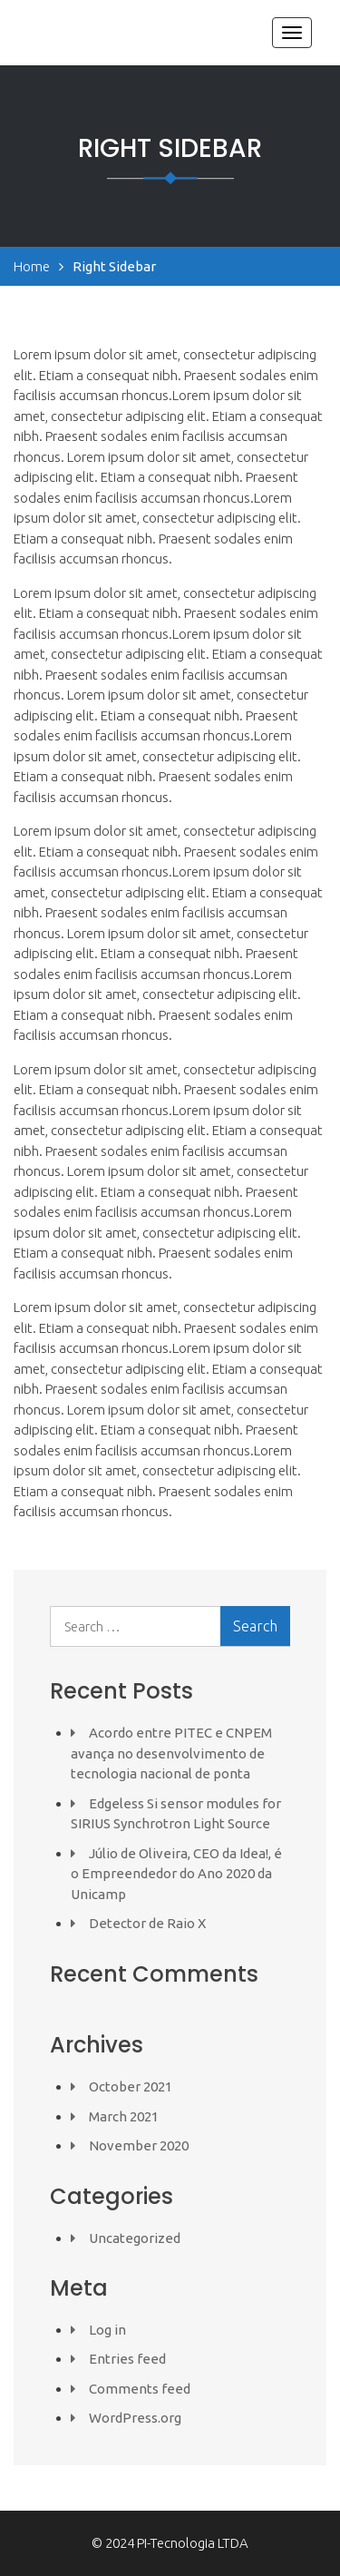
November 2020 (139, 2145)
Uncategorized (134, 2238)
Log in (107, 2329)
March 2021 (124, 2116)
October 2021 (130, 2086)
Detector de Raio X (147, 1923)
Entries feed (127, 2358)
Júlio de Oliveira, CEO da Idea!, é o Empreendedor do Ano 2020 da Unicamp (176, 1874)
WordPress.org (135, 2417)
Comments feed (139, 2388)
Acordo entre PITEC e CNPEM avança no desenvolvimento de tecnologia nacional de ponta (171, 1753)
